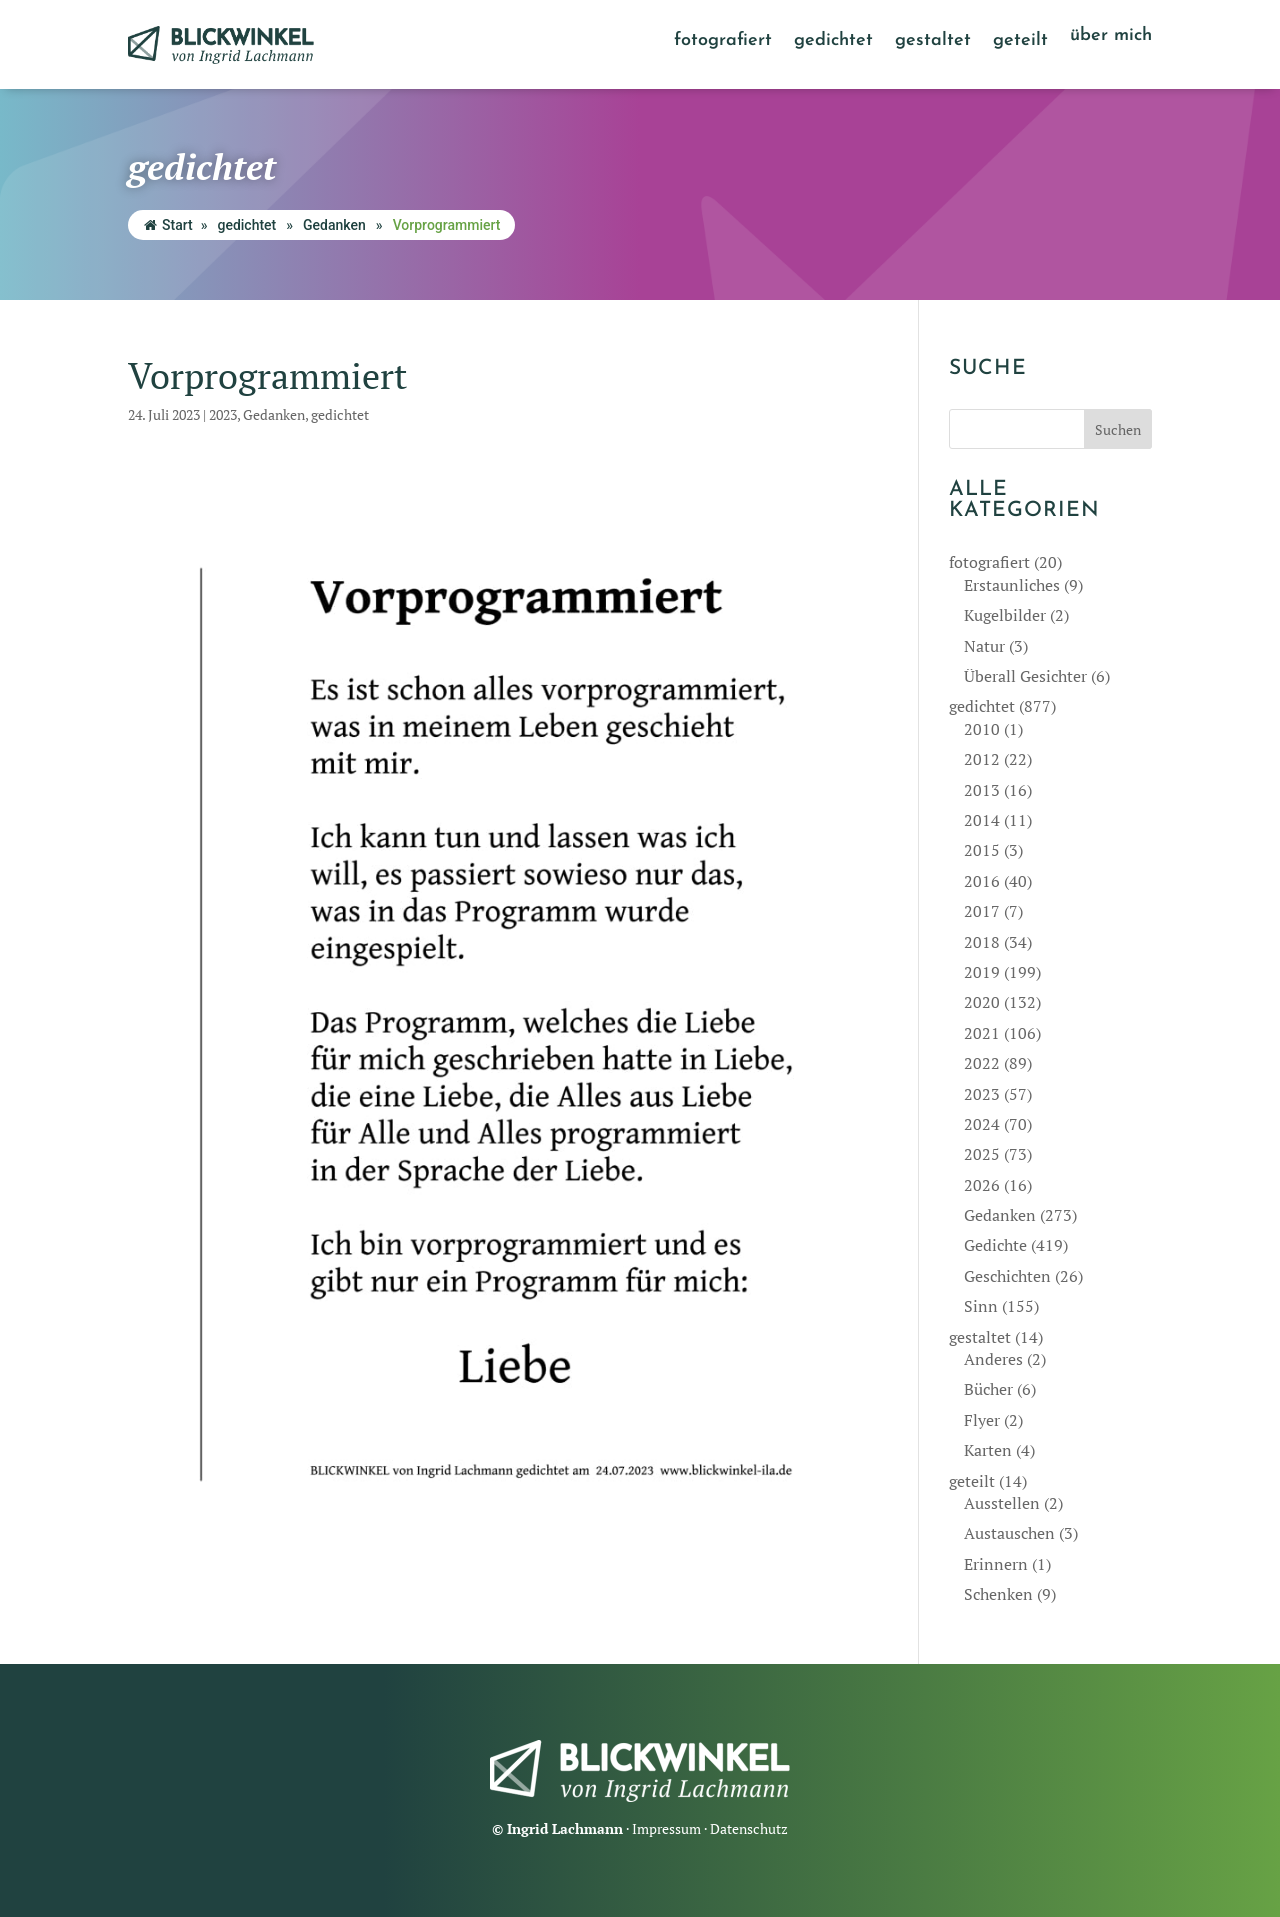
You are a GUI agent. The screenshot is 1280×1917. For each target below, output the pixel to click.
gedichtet (833, 42)
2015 (982, 850)
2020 (982, 1002)
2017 (982, 911)
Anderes (993, 1359)
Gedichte (995, 1245)
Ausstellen (1002, 1503)
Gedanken (334, 225)
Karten (988, 1450)
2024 (982, 1124)
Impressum (666, 1828)
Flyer (982, 1420)
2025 (982, 1154)
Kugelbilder (1005, 615)
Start (168, 225)
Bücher (988, 1389)
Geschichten (1007, 1276)
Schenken (998, 1594)
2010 (982, 729)
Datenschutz (749, 1828)
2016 (982, 881)
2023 (223, 414)
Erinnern (996, 1564)
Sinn (981, 1306)
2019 (982, 972)
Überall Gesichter (1025, 676)
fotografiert (723, 42)
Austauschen (1009, 1533)
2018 (982, 942)
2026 (982, 1185)
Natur (984, 646)
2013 (982, 790)
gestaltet (933, 42)
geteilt (1020, 42)
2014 (982, 820)
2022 (982, 1063)
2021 (982, 1033)
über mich (1111, 37)
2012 (982, 759)
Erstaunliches (1012, 585)
